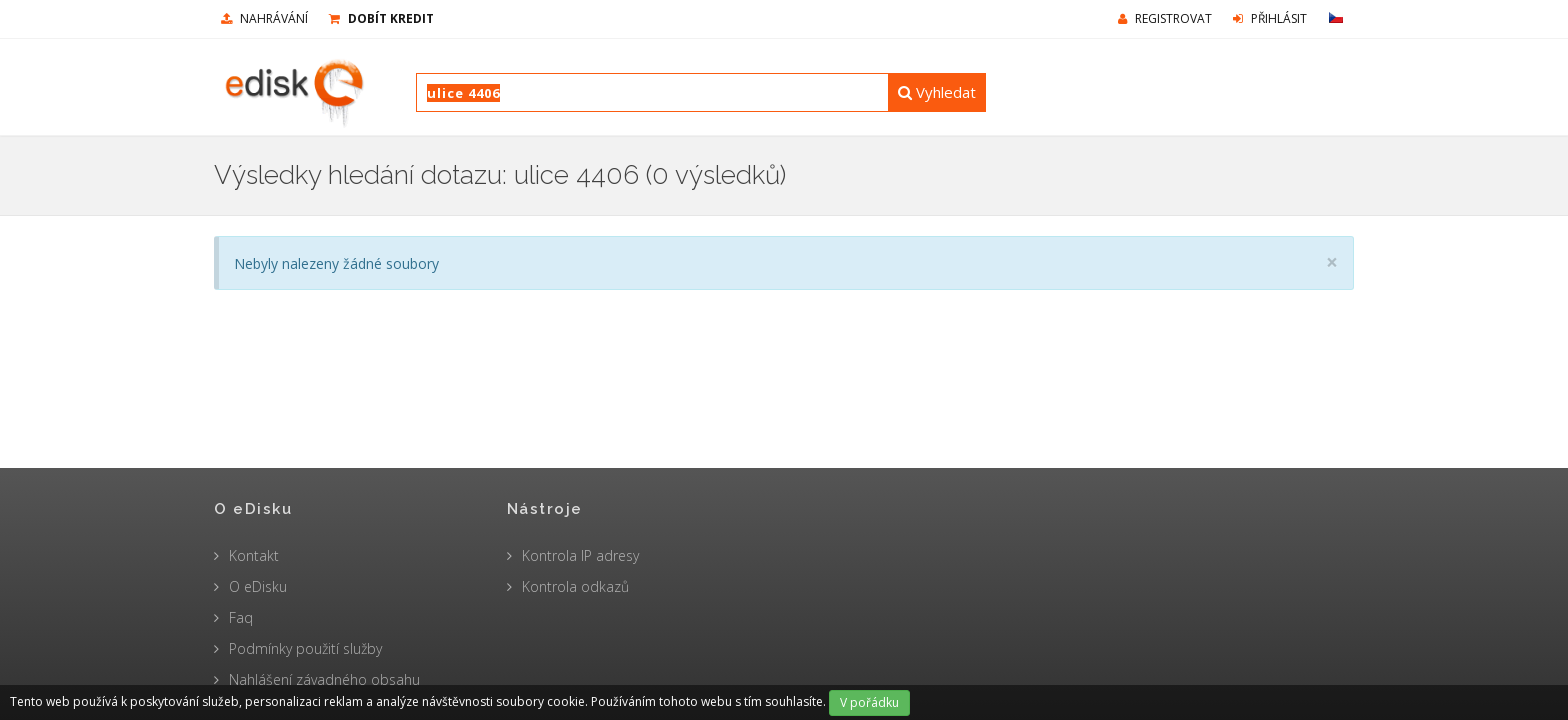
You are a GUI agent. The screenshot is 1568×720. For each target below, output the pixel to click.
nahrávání (264, 18)
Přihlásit (1270, 18)
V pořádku (869, 702)
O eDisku (258, 586)
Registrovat (1165, 18)
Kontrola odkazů (575, 586)
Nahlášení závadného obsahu (324, 679)
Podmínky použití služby (305, 648)
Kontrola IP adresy (580, 555)
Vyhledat (937, 92)
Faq (241, 617)
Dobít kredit (381, 18)
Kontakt (254, 555)
